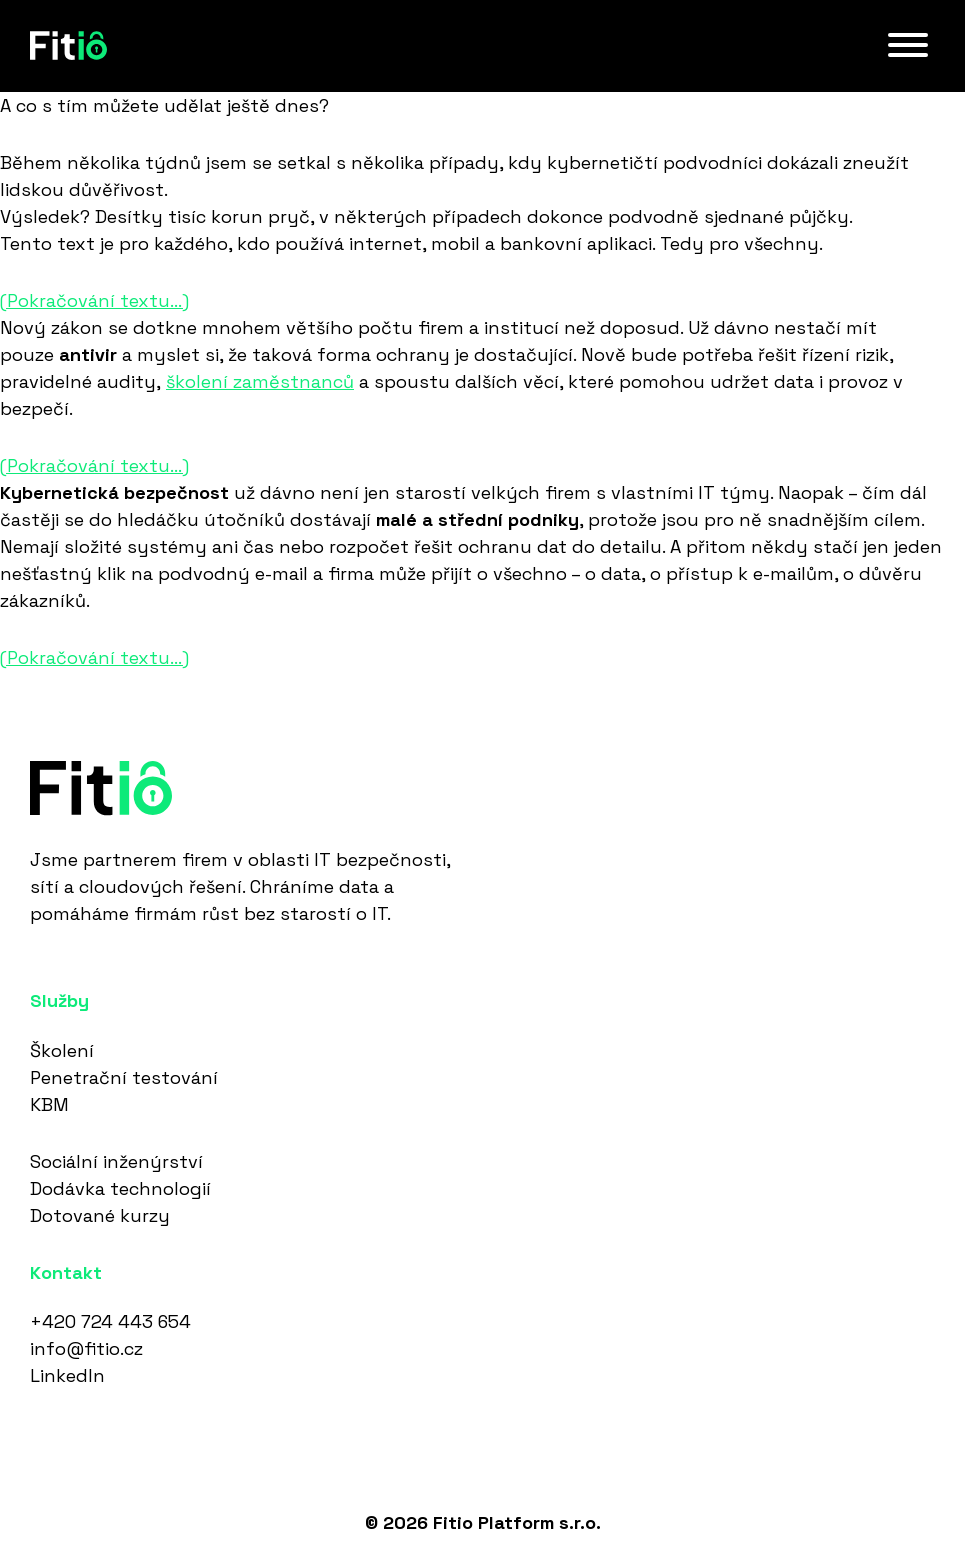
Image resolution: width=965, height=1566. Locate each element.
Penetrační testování (124, 1077)
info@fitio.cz (86, 1348)
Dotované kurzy (100, 1215)
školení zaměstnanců (260, 381)
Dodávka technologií (120, 1188)
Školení (62, 1050)
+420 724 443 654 (110, 1321)
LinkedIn (67, 1375)
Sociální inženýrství (116, 1161)
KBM (49, 1104)
